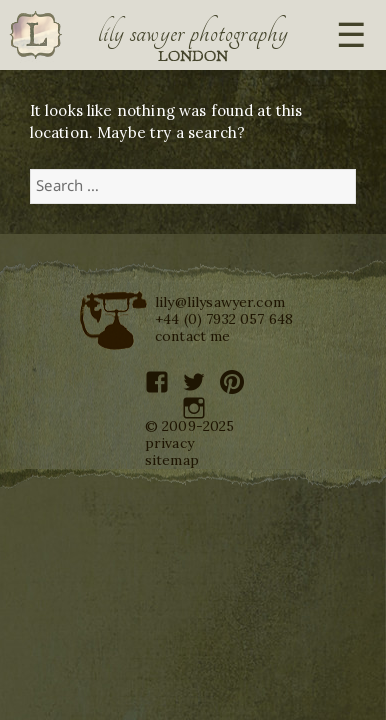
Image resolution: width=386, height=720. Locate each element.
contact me (193, 336)
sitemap (172, 460)
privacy (169, 443)
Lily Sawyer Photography (193, 33)
